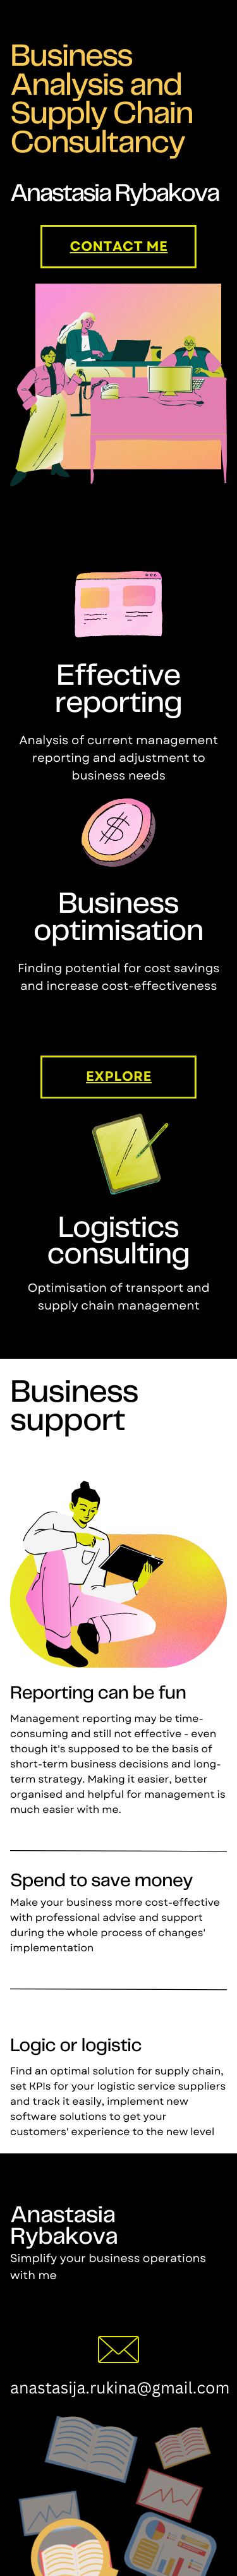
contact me (119, 246)
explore (119, 1076)
